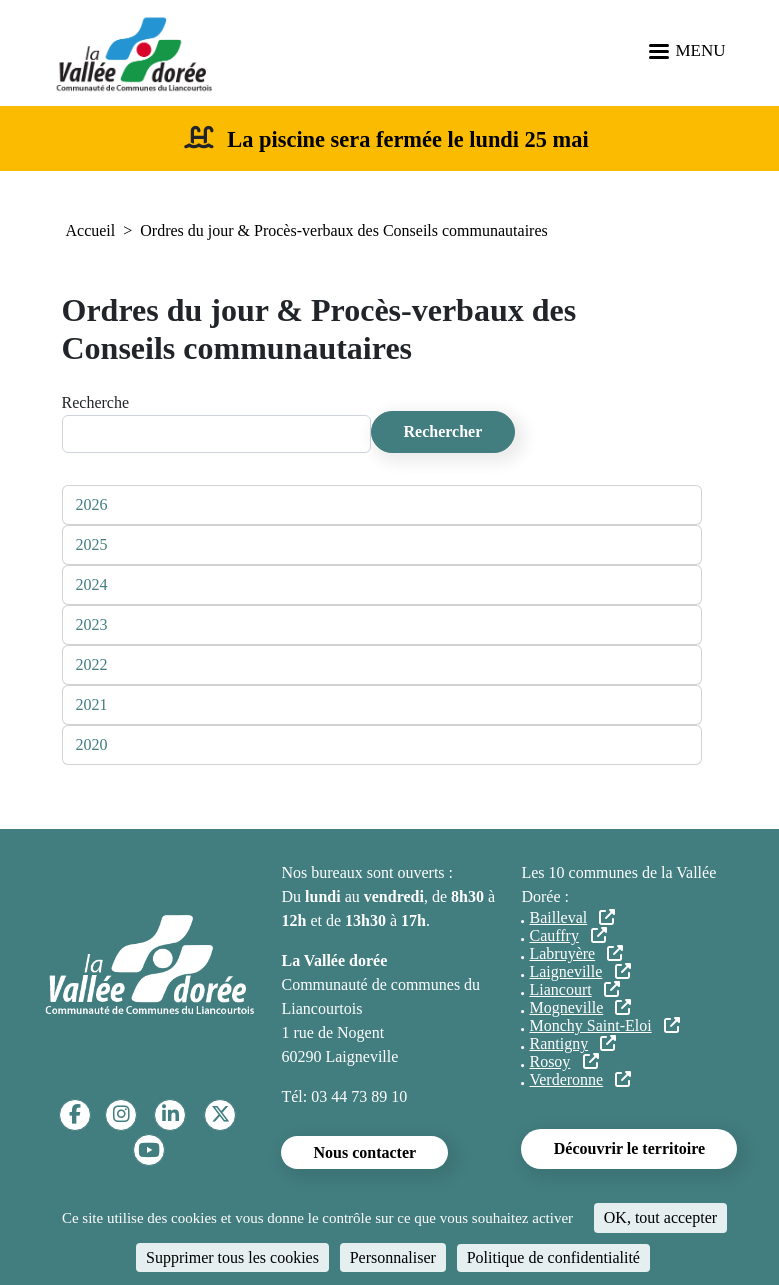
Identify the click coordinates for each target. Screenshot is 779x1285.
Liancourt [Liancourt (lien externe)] (574, 989)
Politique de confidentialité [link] (553, 1257)
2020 (92, 744)
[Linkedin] (170, 1114)
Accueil (91, 230)
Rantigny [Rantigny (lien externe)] (572, 1043)
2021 (92, 704)
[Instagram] (121, 1114)
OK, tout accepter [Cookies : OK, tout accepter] (660, 1217)
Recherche (96, 402)
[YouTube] (149, 1150)
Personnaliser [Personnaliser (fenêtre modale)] (393, 1257)
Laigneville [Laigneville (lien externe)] (579, 971)
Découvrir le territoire (629, 1148)
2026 (92, 504)
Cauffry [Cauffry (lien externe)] (568, 935)
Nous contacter (364, 1152)
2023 (92, 624)
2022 (92, 664)
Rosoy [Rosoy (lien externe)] (563, 1061)
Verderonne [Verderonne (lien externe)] (580, 1079)
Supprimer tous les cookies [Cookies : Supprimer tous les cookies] (232, 1257)
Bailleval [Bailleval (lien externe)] (572, 917)
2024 (92, 584)
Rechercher (443, 431)
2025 (92, 544)
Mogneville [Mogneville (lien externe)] (580, 1007)
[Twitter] (220, 1114)
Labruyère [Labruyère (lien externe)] (576, 953)
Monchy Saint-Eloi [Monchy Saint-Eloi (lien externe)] (604, 1025)
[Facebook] (75, 1114)
